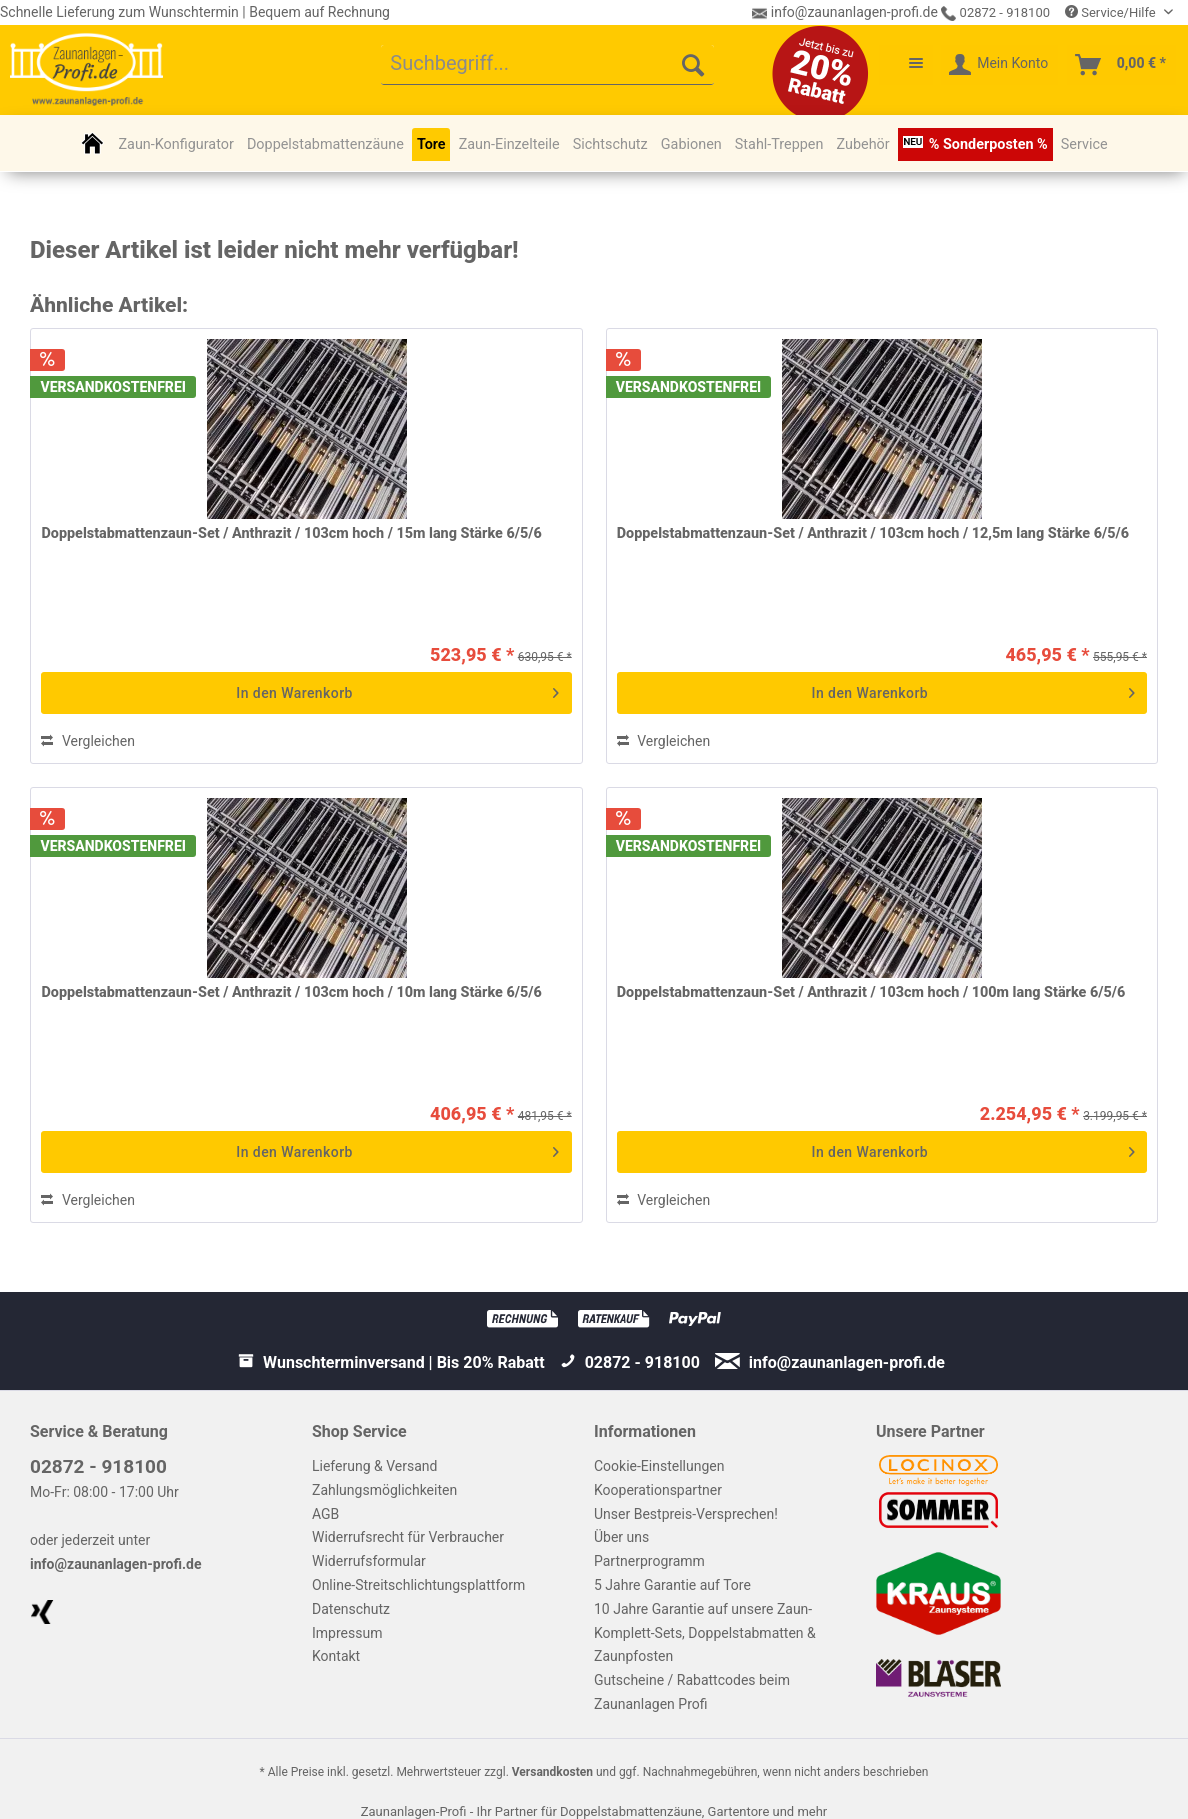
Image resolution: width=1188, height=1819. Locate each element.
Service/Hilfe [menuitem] (1112, 12)
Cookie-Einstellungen (659, 1466)
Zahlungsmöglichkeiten (384, 1490)
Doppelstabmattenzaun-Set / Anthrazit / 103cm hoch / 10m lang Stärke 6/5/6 (291, 992)
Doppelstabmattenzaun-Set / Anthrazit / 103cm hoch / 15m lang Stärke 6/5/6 (291, 533)
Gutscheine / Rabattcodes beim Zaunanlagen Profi (692, 1692)
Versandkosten (552, 1772)
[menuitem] (547, 65)
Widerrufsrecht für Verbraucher (408, 1537)
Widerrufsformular (369, 1561)
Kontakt (336, 1656)
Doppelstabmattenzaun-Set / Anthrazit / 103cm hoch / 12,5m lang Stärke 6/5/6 (873, 533)
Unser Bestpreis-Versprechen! (686, 1514)
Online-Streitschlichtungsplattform (418, 1585)
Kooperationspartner (658, 1490)
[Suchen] (693, 65)
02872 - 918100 (995, 12)
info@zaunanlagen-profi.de (116, 1564)
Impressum (347, 1633)
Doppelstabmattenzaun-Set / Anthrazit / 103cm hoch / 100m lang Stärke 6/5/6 (871, 992)
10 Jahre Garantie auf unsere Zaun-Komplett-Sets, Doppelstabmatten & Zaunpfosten (705, 1633)
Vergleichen (87, 741)
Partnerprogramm (649, 1561)
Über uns (621, 1537)
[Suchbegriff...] (547, 65)
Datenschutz (351, 1609)
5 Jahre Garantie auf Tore (672, 1585)
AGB (325, 1514)
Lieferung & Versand (374, 1466)
